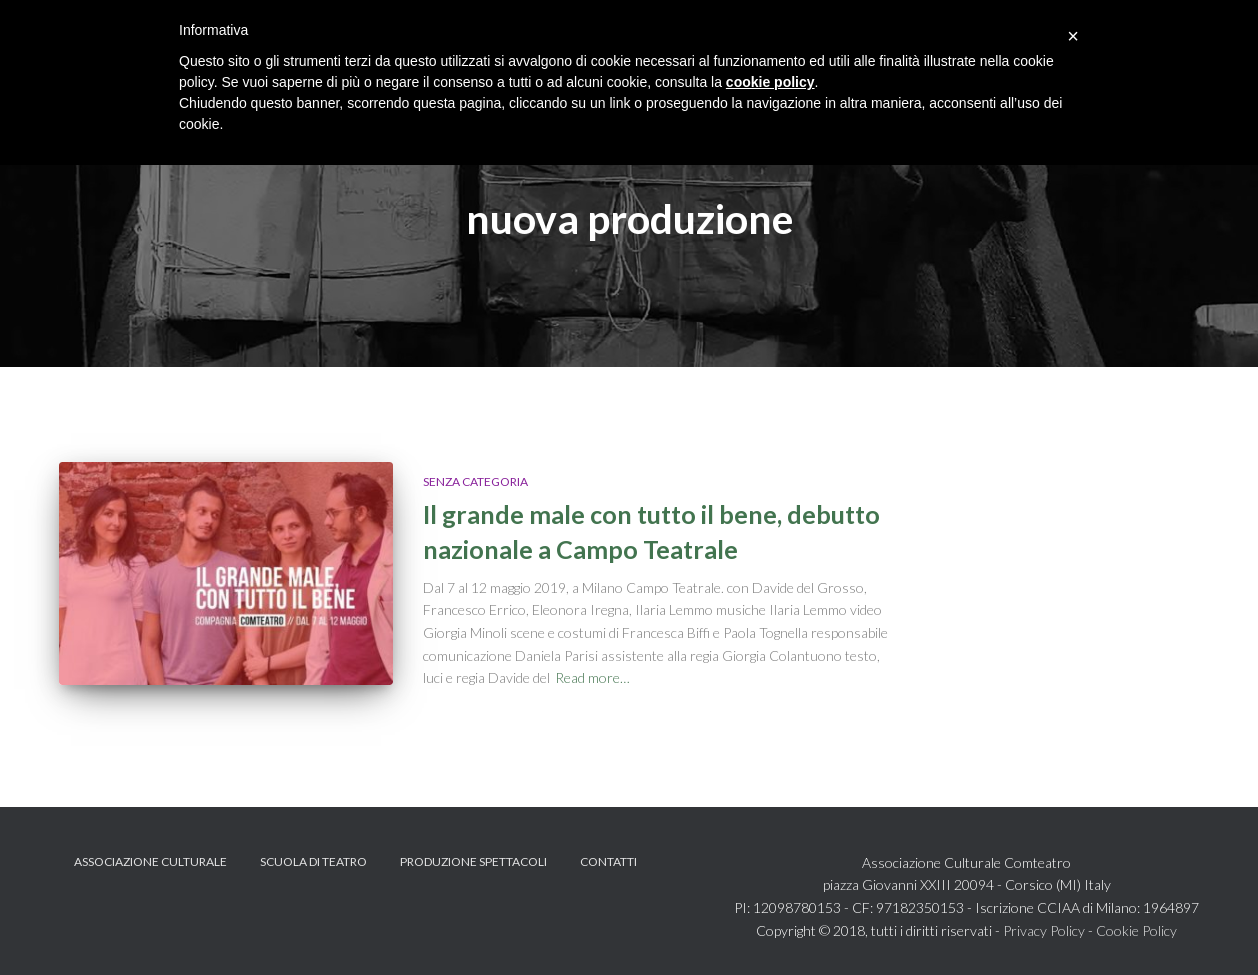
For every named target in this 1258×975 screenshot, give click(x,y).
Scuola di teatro (313, 861)
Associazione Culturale (150, 861)
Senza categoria (475, 481)
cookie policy (770, 82)
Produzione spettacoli (473, 861)
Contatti (608, 861)
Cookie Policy (1136, 930)
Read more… (592, 677)
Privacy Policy (1044, 930)
